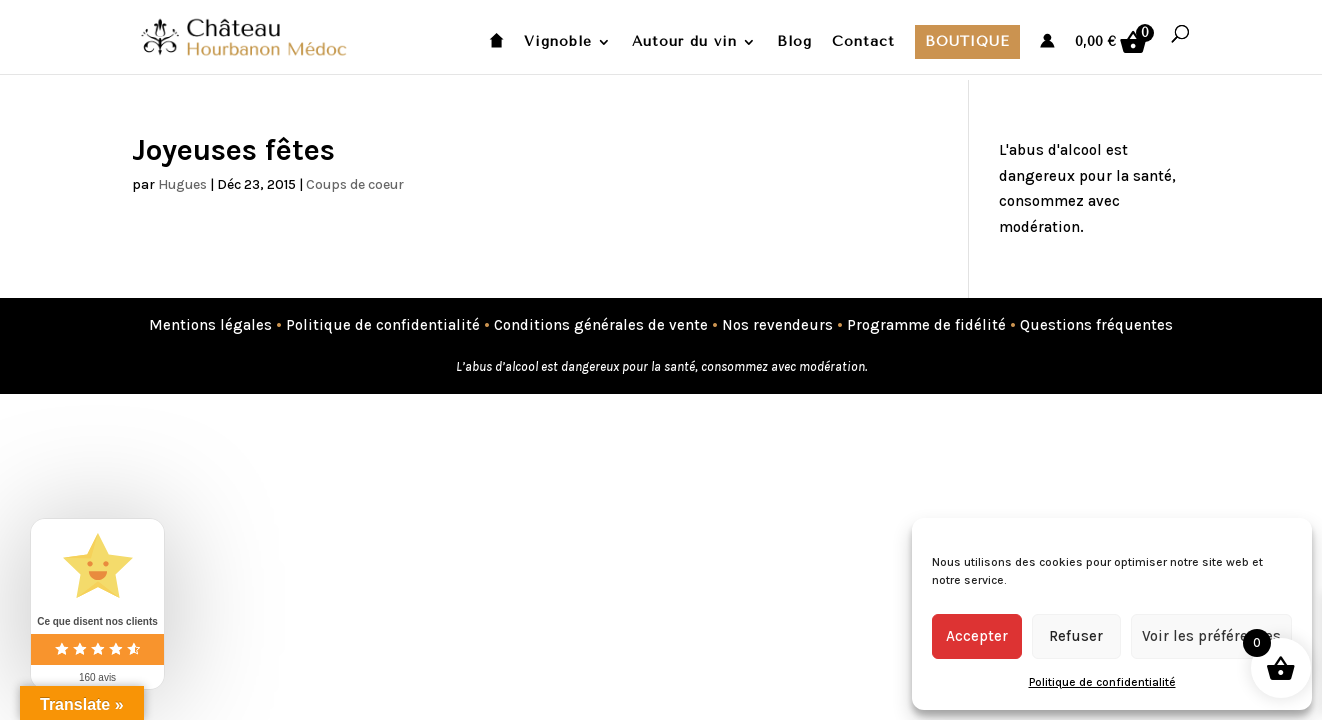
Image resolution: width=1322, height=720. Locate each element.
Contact (863, 42)
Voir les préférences (1211, 636)
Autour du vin (684, 42)
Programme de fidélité (926, 325)
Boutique (967, 41)
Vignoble (558, 42)
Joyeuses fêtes (233, 150)
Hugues (182, 184)
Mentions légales (210, 325)
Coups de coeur (355, 184)
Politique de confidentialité (1102, 682)
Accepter (977, 636)
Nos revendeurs (777, 325)
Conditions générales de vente (601, 325)
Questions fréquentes (1096, 325)
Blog (794, 42)
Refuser (1076, 636)
